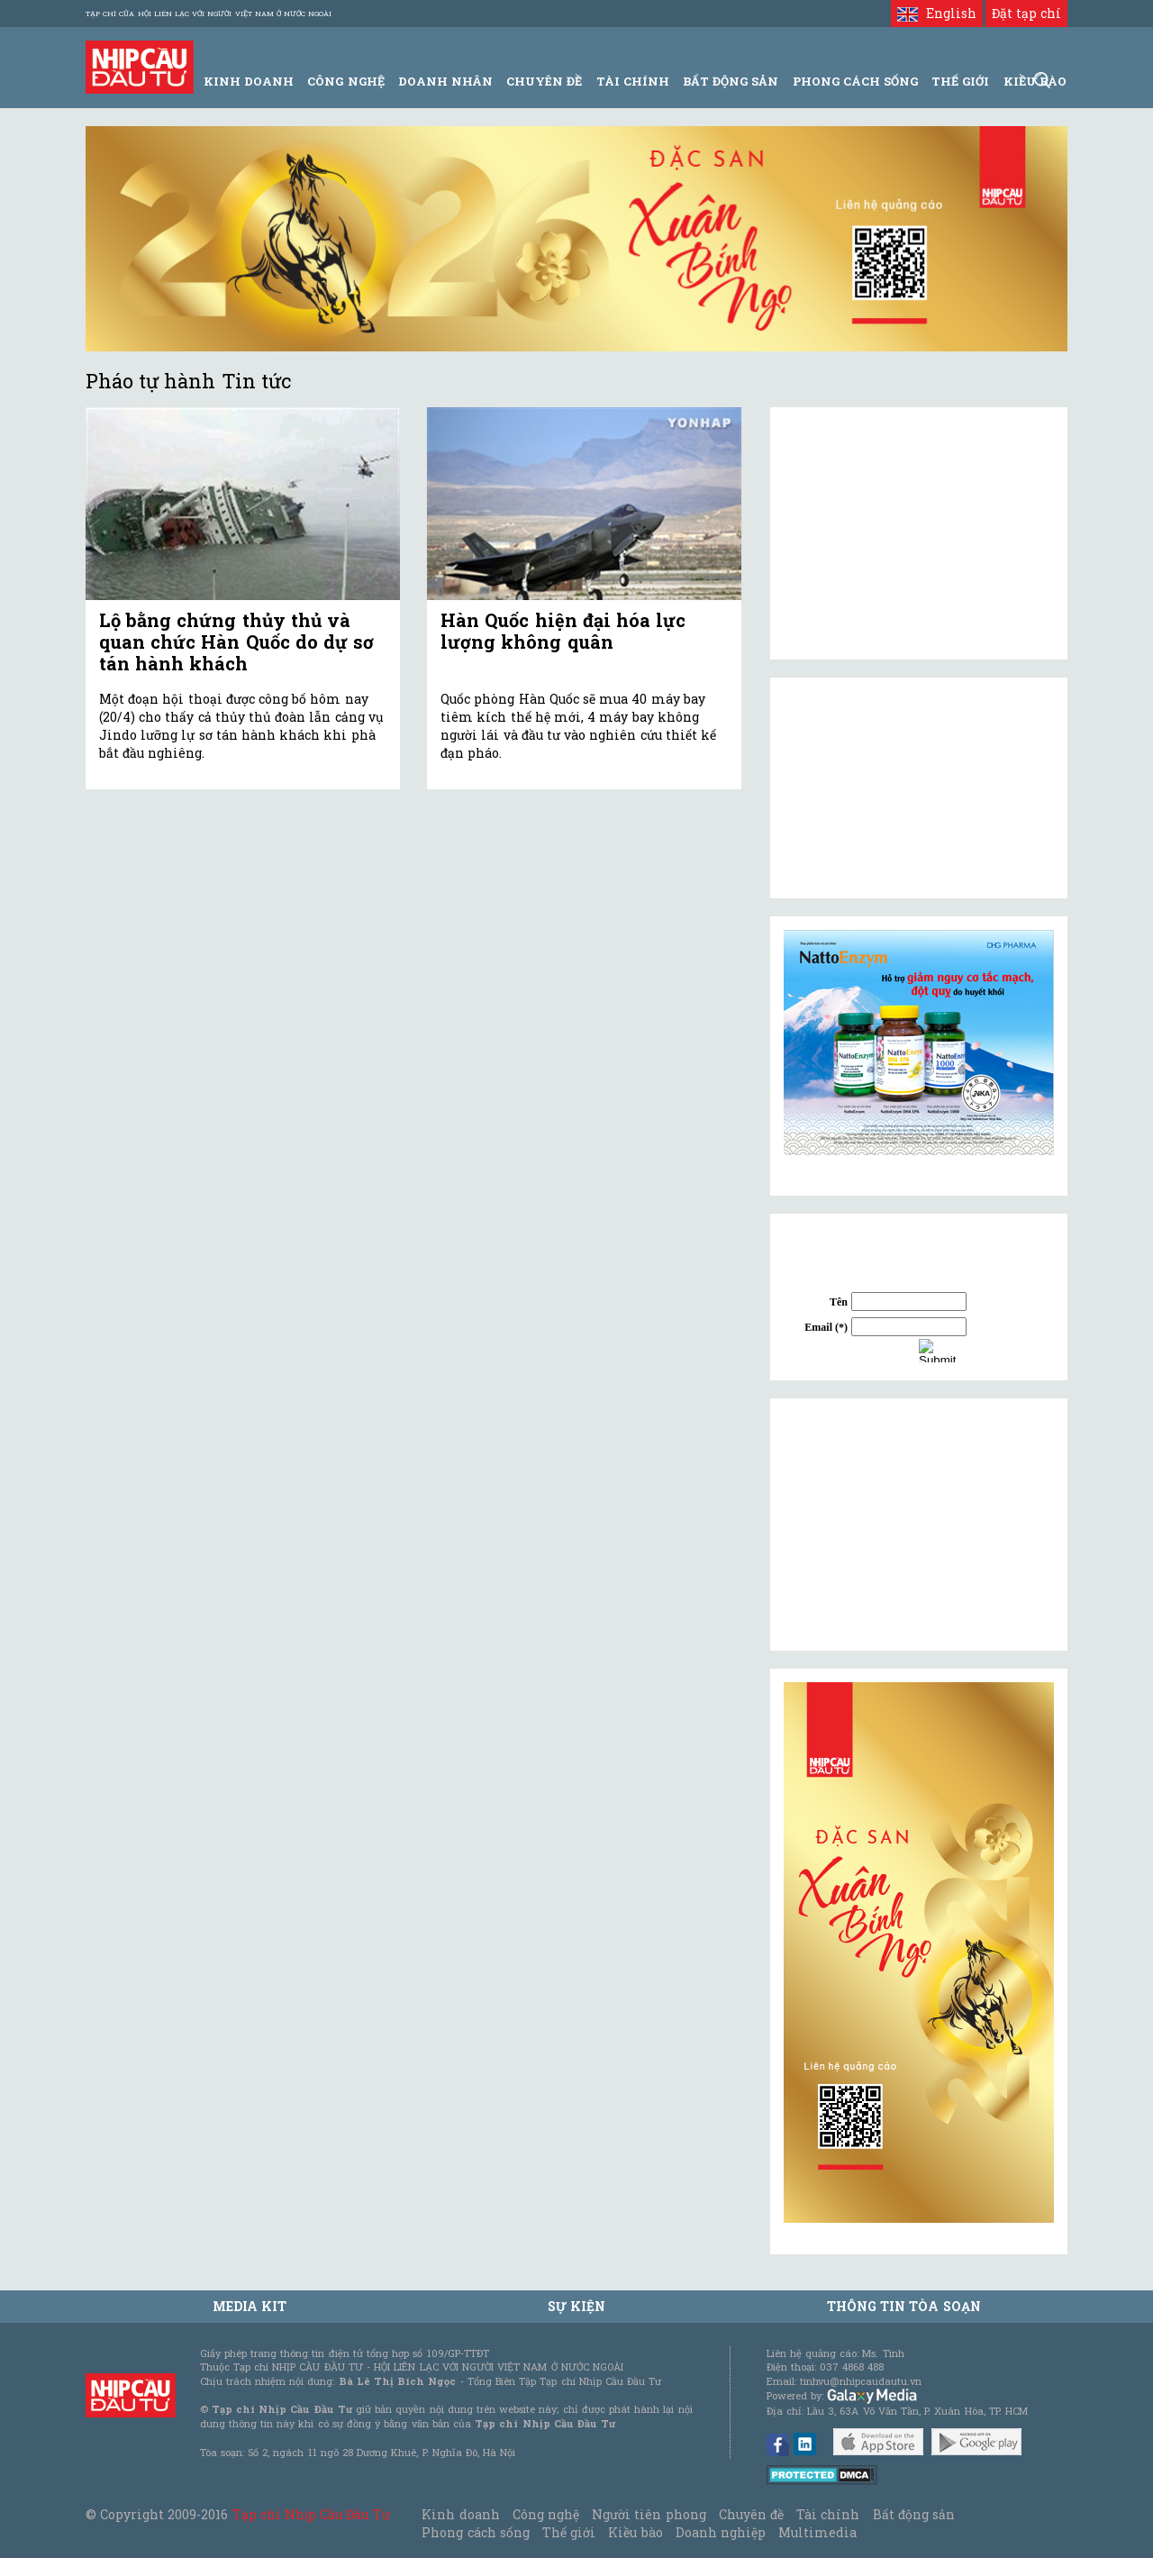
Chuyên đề (544, 81)
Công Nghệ (345, 81)
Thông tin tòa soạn (904, 2306)
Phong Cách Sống (855, 81)
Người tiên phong (648, 2514)
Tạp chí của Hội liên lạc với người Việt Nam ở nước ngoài (208, 13)
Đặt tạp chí (1026, 13)
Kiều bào (635, 2532)
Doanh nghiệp (721, 2532)
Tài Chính (632, 81)
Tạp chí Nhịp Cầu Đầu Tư (311, 2514)
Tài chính (827, 2514)
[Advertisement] (919, 1524)
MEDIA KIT (249, 2306)
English (936, 13)
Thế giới (960, 81)
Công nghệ (546, 2514)
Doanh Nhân (445, 81)
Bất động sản (730, 81)
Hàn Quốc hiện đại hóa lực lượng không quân (562, 630)
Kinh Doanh (249, 81)
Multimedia (817, 2532)
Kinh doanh (460, 2514)
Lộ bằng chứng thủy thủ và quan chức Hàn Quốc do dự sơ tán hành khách (236, 641)
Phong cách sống (475, 2532)
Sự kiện (576, 2306)
